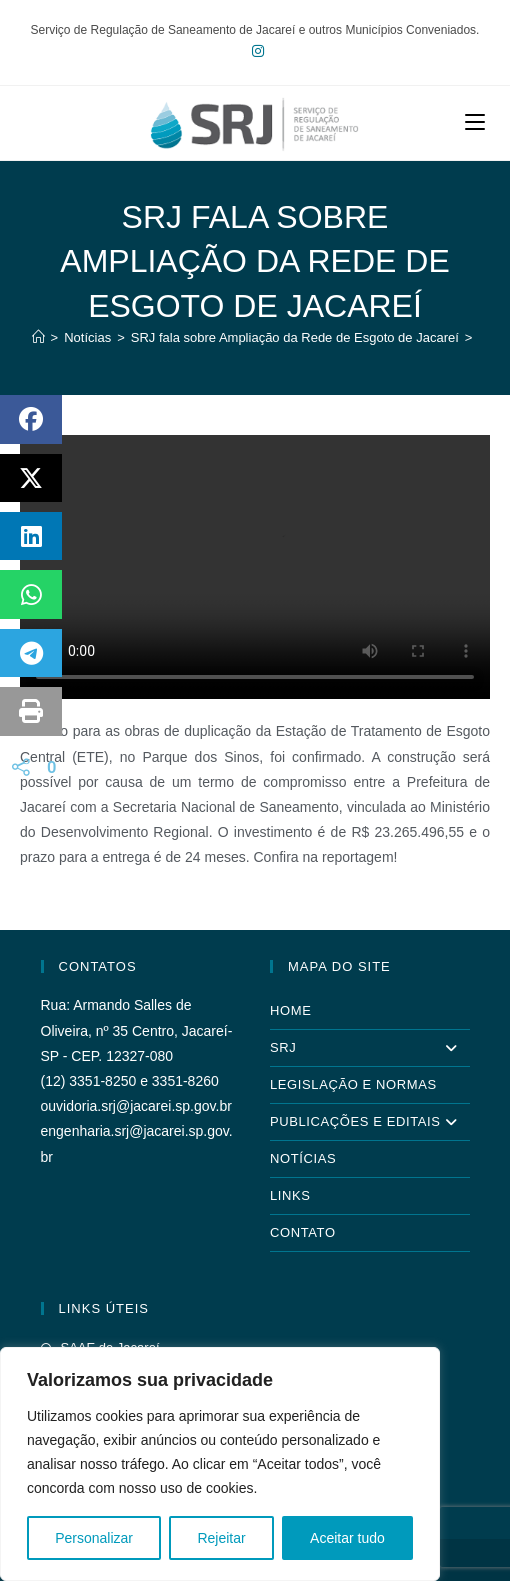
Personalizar (94, 1538)
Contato (303, 1232)
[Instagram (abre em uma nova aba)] (255, 51)
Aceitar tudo (347, 1538)
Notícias (303, 1158)
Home (290, 1010)
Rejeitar (221, 1538)
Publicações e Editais (370, 1122)
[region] (220, 1464)
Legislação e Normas (353, 1084)
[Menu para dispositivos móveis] (475, 122)
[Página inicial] (38, 337)
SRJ (370, 1048)
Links (290, 1195)
